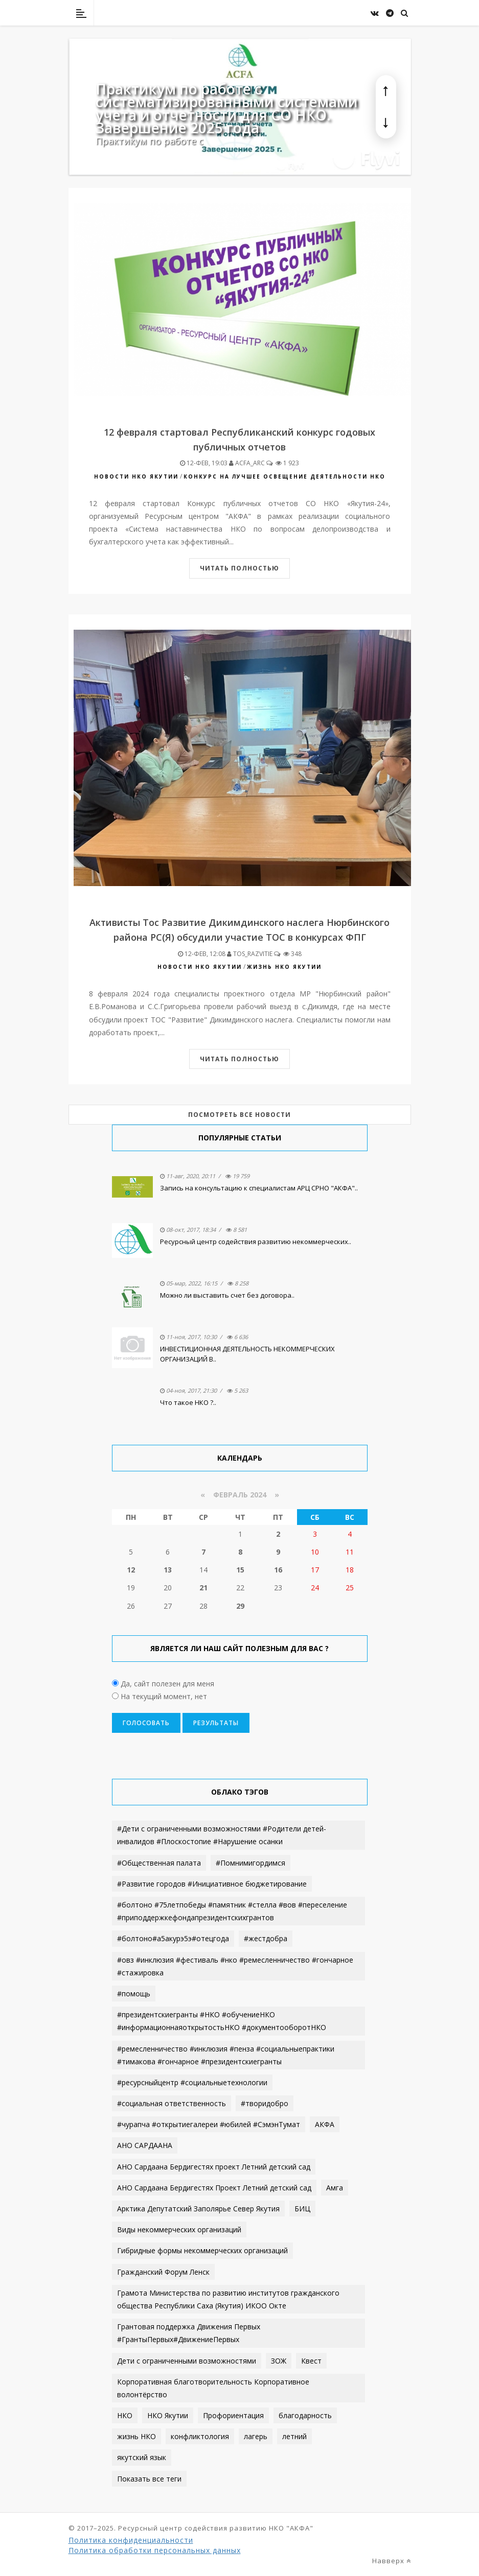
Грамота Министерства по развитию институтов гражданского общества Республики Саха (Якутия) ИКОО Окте (228, 2299)
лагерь (255, 2436)
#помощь (133, 1993)
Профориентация (233, 2415)
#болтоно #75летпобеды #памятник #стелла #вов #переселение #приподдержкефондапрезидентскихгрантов (232, 1911)
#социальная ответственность (171, 2103)
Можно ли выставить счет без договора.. (227, 1295)
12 (131, 1570)
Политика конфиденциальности (131, 2540)
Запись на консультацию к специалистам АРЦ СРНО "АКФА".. (259, 1187)
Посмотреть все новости (239, 1114)
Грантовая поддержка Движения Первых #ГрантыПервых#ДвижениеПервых (188, 2333)
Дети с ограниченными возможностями (186, 2361)
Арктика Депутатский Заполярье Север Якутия (198, 2208)
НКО (124, 2415)
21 (203, 1587)
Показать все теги (149, 2479)
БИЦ (302, 2208)
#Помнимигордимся (250, 1863)
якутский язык (141, 2457)
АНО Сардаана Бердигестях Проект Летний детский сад (214, 2187)
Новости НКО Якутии (136, 476)
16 (278, 1570)
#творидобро (264, 2103)
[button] (386, 91)
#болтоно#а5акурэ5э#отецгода (173, 1938)
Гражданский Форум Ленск (163, 2272)
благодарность (305, 2415)
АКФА (324, 2124)
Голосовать (146, 1723)
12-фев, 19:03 (203, 463)
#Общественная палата (159, 1863)
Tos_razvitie (249, 953)
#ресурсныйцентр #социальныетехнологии (192, 2082)
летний (294, 2436)
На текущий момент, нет (163, 1696)
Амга (334, 2187)
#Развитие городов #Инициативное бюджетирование (212, 1884)
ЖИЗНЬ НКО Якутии (284, 966)
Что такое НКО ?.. (188, 1402)
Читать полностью (239, 568)
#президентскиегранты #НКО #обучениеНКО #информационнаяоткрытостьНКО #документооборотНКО (221, 2021)
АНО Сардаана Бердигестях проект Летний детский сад (213, 2167)
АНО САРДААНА (144, 2145)
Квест (311, 2361)
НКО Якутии (167, 2415)
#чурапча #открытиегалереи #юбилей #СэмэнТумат (208, 2124)
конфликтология (200, 2436)
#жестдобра (265, 1938)
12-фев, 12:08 (201, 953)
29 (240, 1606)
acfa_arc (247, 463)
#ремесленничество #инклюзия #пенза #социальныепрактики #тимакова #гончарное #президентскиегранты (225, 2055)
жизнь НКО (136, 2436)
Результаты (216, 1723)
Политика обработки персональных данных (155, 2550)
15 (240, 1570)
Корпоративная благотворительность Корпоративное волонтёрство (213, 2388)
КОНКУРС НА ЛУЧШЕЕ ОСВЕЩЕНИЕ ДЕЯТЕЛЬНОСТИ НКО (284, 476)
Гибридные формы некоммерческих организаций (202, 2250)
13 (168, 1570)
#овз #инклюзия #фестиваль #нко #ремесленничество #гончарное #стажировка (235, 1966)
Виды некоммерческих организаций (179, 2229)
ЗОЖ (278, 2361)
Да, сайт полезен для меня (166, 1683)
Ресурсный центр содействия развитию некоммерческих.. (255, 1241)
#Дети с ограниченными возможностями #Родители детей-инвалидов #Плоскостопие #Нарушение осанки (221, 1835)
